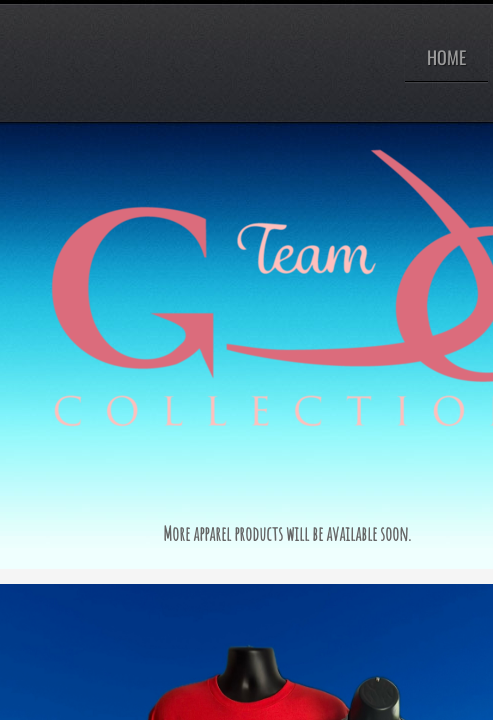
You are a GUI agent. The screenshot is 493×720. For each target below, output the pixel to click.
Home (446, 57)
